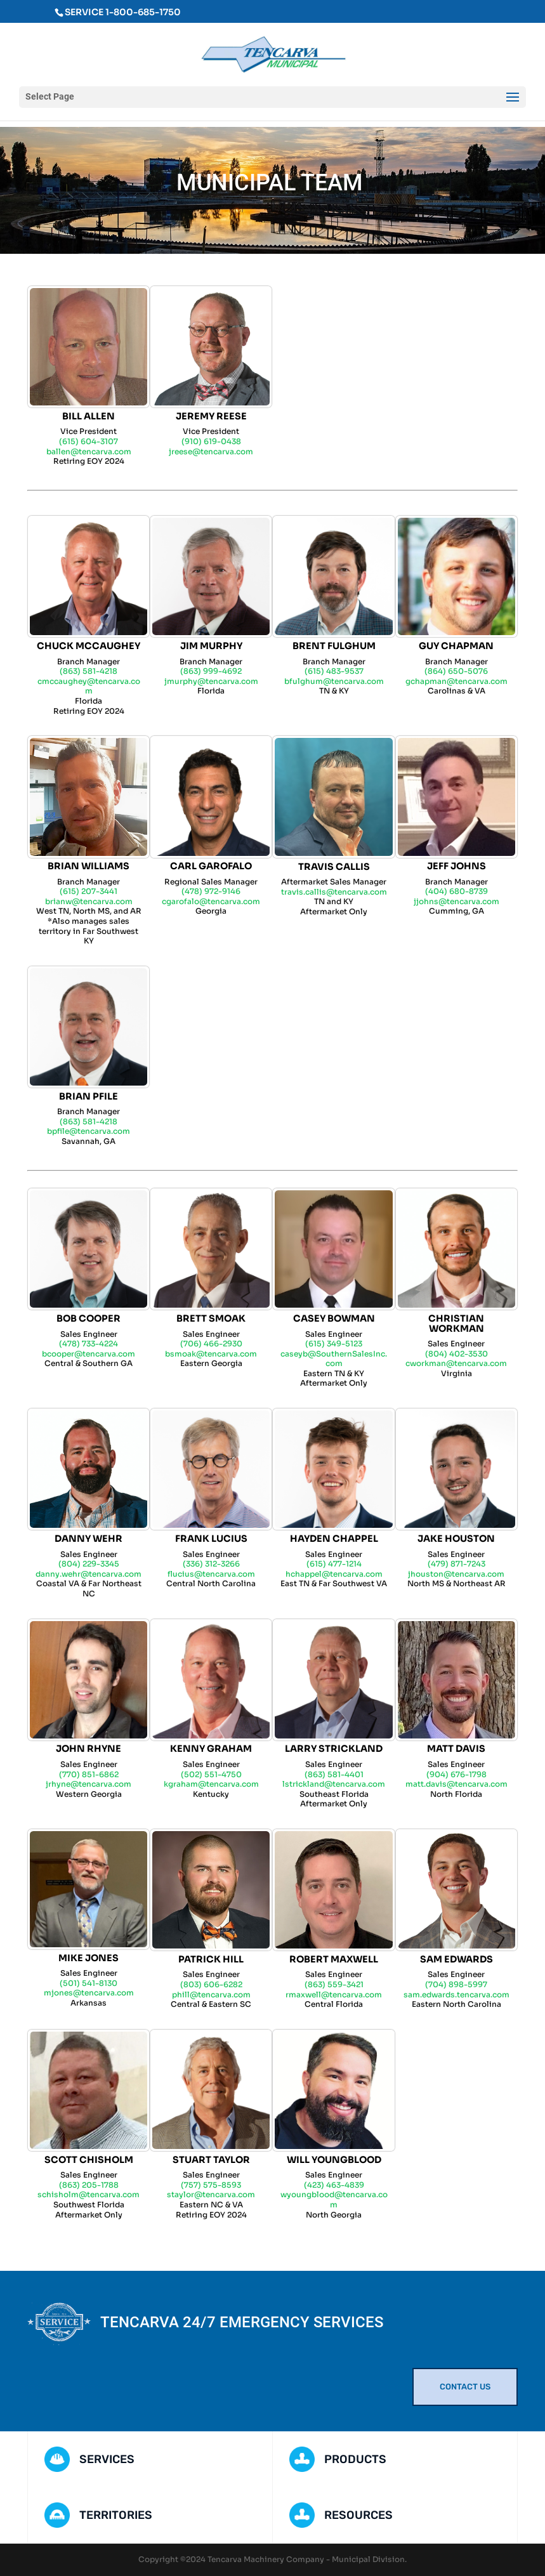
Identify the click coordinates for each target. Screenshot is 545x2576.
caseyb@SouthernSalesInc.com (333, 1359)
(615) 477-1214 (334, 1563)
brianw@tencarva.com (89, 901)
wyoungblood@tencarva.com (334, 2199)
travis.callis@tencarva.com (334, 892)
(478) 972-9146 (210, 891)
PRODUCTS (355, 2459)
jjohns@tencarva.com (456, 901)
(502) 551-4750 (211, 1774)
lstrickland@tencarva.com (333, 1784)
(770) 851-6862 (89, 1774)
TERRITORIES (115, 2515)
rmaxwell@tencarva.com (334, 1994)
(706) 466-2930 (211, 1343)
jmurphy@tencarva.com (211, 681)
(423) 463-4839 (334, 2185)
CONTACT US (465, 2386)
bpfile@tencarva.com (88, 1131)
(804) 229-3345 (88, 1563)
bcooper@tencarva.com (88, 1353)
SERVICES (107, 2459)
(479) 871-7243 (456, 1563)
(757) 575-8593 (211, 2185)
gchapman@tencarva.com (456, 681)
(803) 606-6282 (211, 1984)
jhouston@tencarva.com (456, 1574)
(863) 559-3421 (334, 1984)
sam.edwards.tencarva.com (456, 1994)
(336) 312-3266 (211, 1563)
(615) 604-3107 (88, 441)
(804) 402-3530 (456, 1353)
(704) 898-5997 (456, 1984)
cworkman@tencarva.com (456, 1363)
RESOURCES (358, 2515)
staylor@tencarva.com (211, 2194)
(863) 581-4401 (334, 1774)
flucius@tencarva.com (211, 1574)
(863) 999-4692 (211, 671)
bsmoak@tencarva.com (211, 1353)
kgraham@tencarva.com (211, 1784)
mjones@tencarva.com (89, 1992)
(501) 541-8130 (88, 1983)
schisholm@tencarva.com (88, 2194)
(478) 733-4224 (88, 1343)
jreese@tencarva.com (211, 451)
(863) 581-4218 (88, 671)
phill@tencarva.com (211, 1994)
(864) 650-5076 (456, 671)
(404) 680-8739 (456, 891)
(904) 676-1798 (456, 1774)
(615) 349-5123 (333, 1343)
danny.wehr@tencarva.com (88, 1574)
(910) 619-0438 (211, 441)
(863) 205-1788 (89, 2185)
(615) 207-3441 (88, 891)
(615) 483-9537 (334, 671)
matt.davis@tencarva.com (456, 1784)
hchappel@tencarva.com (334, 1574)
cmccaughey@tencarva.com (88, 686)
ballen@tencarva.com (88, 451)
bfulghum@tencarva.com (334, 681)
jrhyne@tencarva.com (88, 1784)
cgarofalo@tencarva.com (211, 901)
